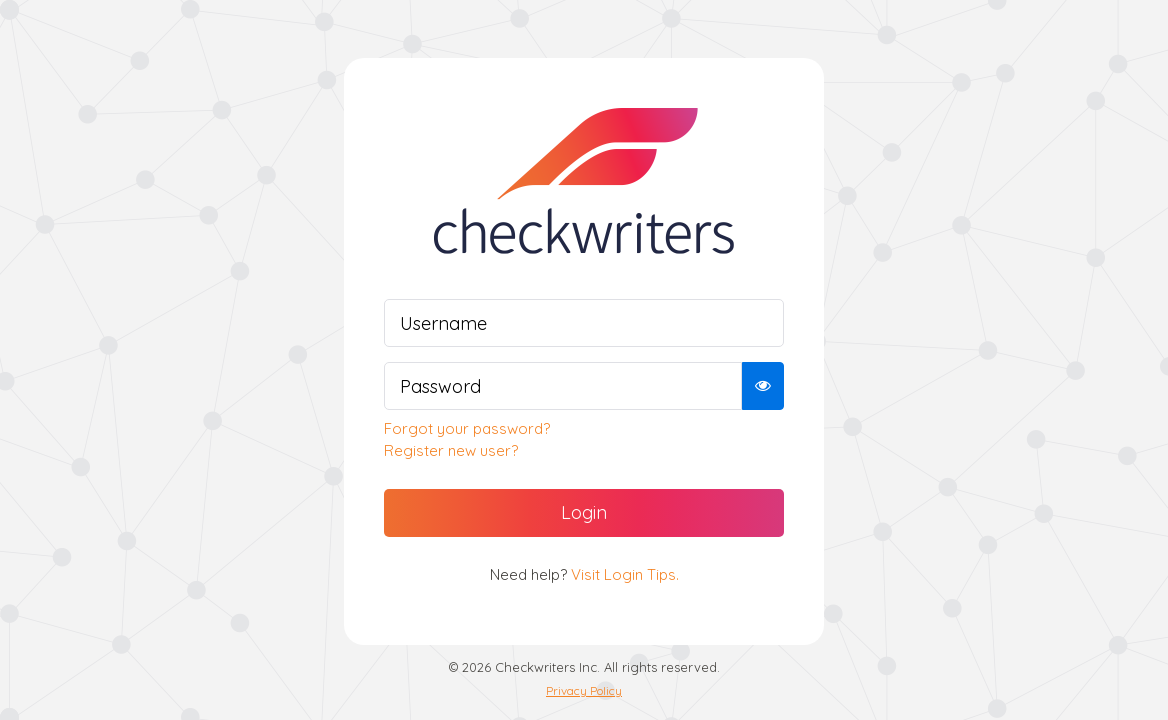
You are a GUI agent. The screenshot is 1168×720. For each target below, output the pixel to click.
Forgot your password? (467, 428)
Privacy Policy (584, 690)
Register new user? (451, 450)
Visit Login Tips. (625, 574)
